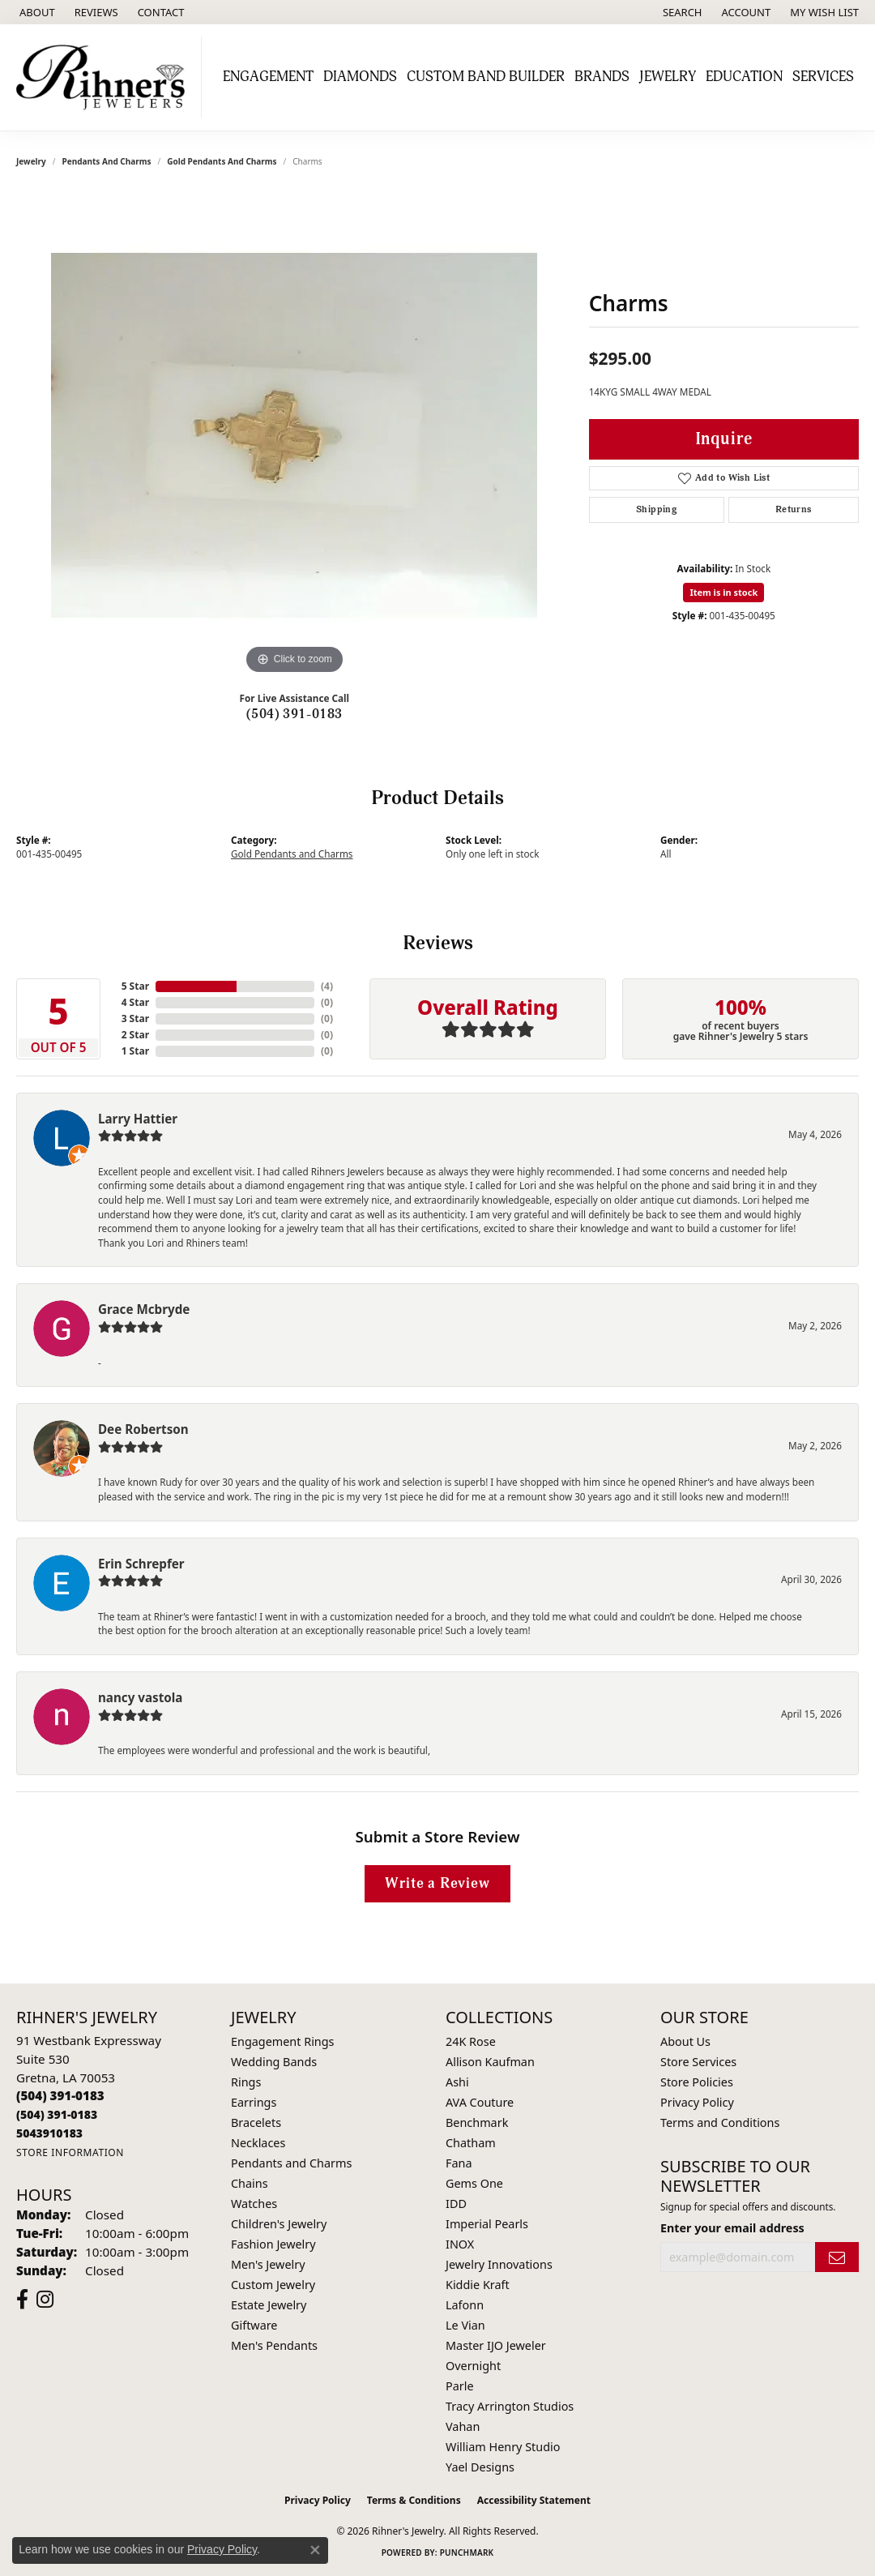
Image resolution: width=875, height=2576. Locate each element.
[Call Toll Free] (56, 2114)
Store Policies (696, 2082)
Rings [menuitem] (246, 2082)
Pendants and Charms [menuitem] (291, 2163)
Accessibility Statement (534, 2500)
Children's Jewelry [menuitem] (279, 2224)
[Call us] (49, 2133)
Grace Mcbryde (144, 1309)
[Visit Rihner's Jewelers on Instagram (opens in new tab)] (44, 2299)
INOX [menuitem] (460, 2244)
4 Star (135, 1002)
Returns (793, 509)
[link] (35, 12)
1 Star (135, 1051)
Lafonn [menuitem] (465, 2305)
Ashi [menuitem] (457, 2082)
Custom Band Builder (486, 76)
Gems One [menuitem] (474, 2183)
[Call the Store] (60, 2095)
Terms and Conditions (719, 2122)
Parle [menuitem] (460, 2386)
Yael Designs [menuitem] (480, 2467)
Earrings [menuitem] (253, 2102)
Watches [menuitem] (254, 2203)
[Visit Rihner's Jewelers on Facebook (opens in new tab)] (22, 2299)
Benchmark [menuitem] (477, 2122)
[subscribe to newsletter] (837, 2257)
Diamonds (360, 76)
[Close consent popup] (315, 2550)
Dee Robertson (143, 1429)
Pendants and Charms (107, 161)
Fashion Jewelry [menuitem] (273, 2244)
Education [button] (744, 76)
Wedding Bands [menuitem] (274, 2061)
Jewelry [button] (667, 76)
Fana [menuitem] (459, 2163)
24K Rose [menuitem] (471, 2041)
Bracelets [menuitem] (256, 2122)
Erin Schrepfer (141, 1563)
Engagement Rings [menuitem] (283, 2041)
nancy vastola (140, 1697)
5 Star (135, 986)
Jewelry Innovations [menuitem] (499, 2264)
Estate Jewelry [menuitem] (268, 2305)
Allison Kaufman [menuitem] (490, 2061)
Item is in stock (723, 592)
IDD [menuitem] (456, 2203)
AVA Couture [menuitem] (480, 2102)
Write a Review (437, 1883)
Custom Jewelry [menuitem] (273, 2284)
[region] (294, 435)
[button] (680, 12)
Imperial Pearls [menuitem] (487, 2224)
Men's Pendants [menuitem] (274, 2345)
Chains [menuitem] (249, 2183)
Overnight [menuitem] (473, 2365)
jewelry (31, 161)
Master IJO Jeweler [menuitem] (496, 2345)
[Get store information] (70, 2152)
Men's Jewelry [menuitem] (268, 2264)
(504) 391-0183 (294, 714)
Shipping (656, 509)
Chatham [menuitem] (471, 2142)
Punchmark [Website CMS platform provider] (467, 2552)
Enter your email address (732, 2228)
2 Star (135, 1035)
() (327, 986)
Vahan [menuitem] (463, 2426)
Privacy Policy (697, 2102)
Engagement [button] (268, 76)
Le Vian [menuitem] (465, 2325)
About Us (685, 2041)
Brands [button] (602, 76)
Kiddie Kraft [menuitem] (478, 2284)
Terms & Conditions (414, 2500)
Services (823, 76)
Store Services (698, 2061)
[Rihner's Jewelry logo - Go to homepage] (105, 77)
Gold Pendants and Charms (221, 161)
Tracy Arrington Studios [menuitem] (510, 2406)
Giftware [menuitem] (254, 2325)
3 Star (135, 1018)
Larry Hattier (137, 1118)
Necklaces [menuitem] (258, 2142)
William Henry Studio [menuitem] (503, 2446)
